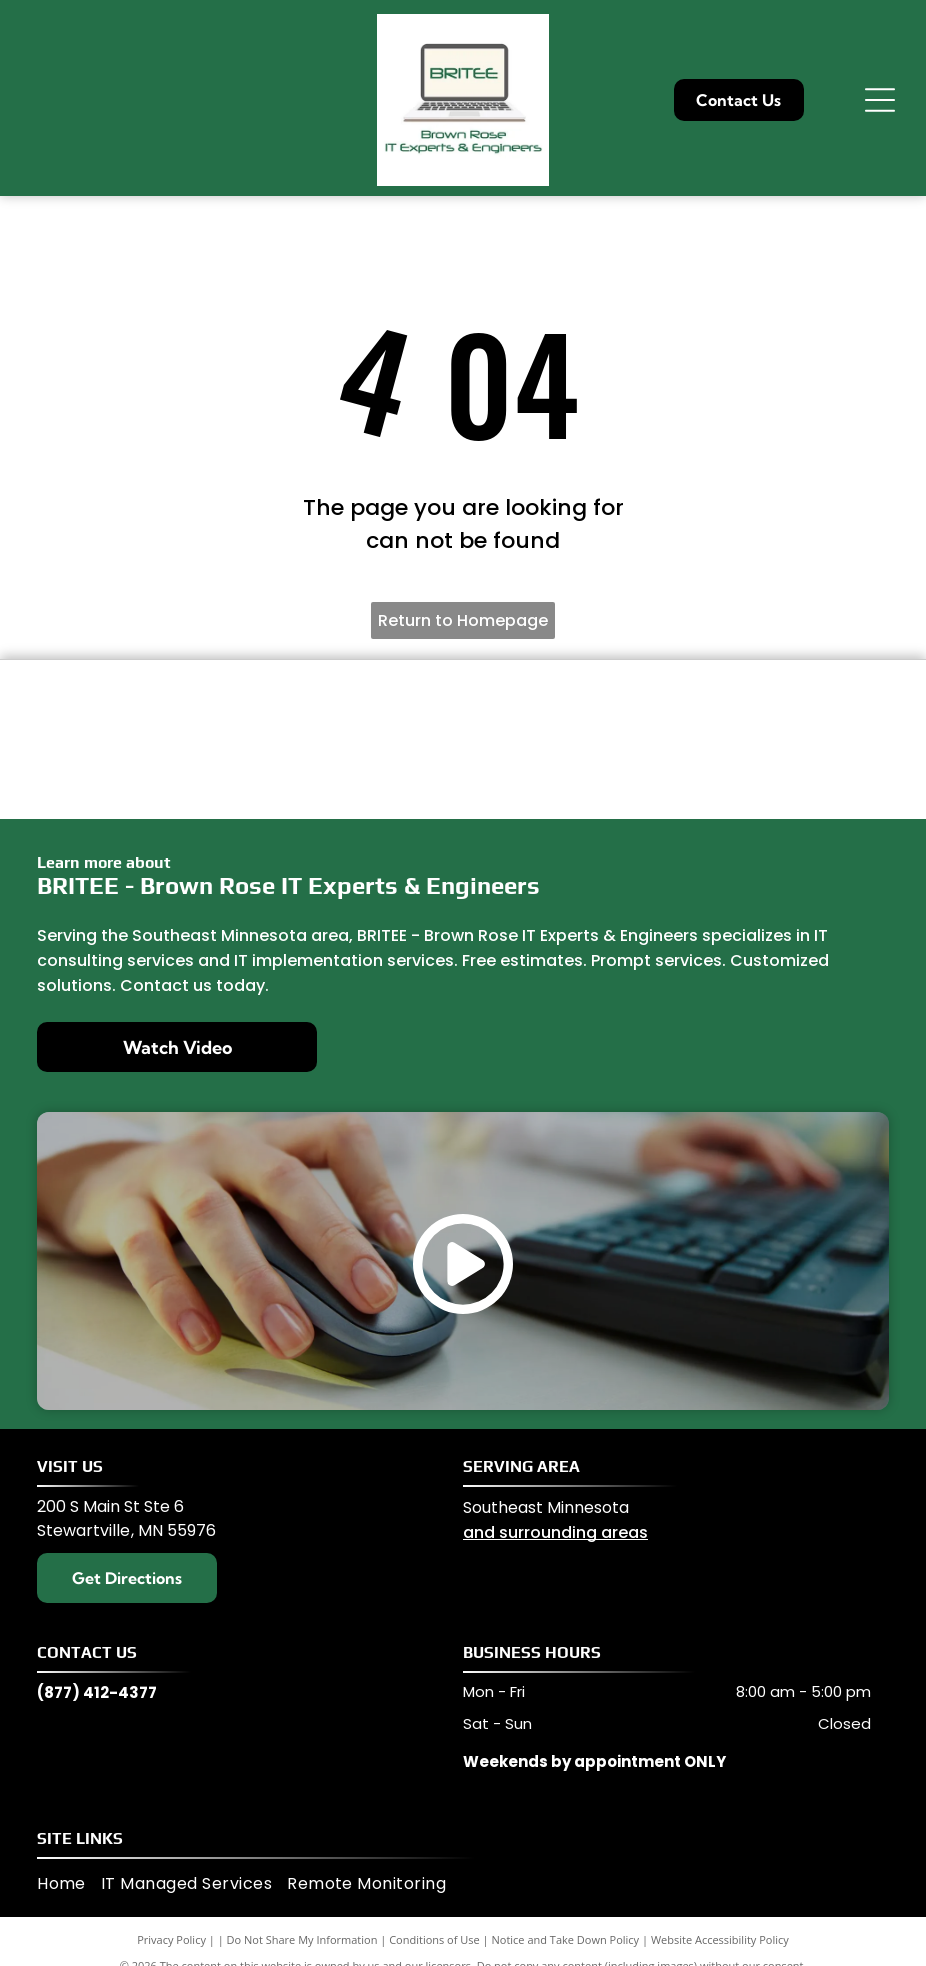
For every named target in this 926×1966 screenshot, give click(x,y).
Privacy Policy (171, 1939)
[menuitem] (69, 1884)
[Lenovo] (352, 704)
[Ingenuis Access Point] (574, 704)
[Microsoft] (796, 704)
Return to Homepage (463, 620)
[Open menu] (880, 100)
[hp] (574, 774)
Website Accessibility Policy (720, 1939)
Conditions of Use (434, 1939)
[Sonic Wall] (130, 774)
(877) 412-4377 (97, 1692)
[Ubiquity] (352, 774)
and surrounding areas (555, 1532)
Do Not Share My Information (302, 1939)
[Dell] (130, 704)
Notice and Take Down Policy (566, 1939)
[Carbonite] (796, 774)
